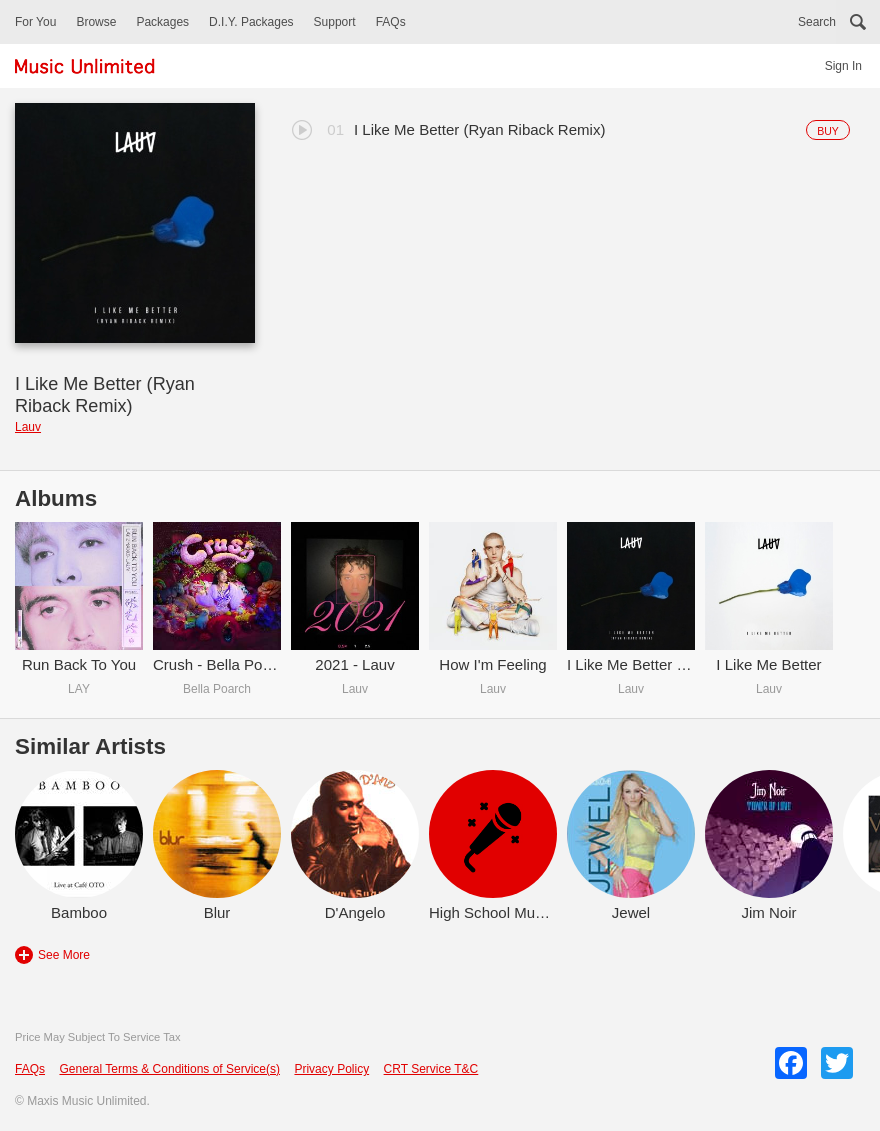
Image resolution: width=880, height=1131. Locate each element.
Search (817, 22)
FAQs (391, 22)
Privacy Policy (331, 1069)
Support (335, 22)
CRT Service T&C (431, 1069)
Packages (162, 22)
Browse (96, 22)
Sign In (843, 66)
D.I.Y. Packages (251, 22)
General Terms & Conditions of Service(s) (169, 1069)
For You (35, 22)
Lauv (28, 427)
